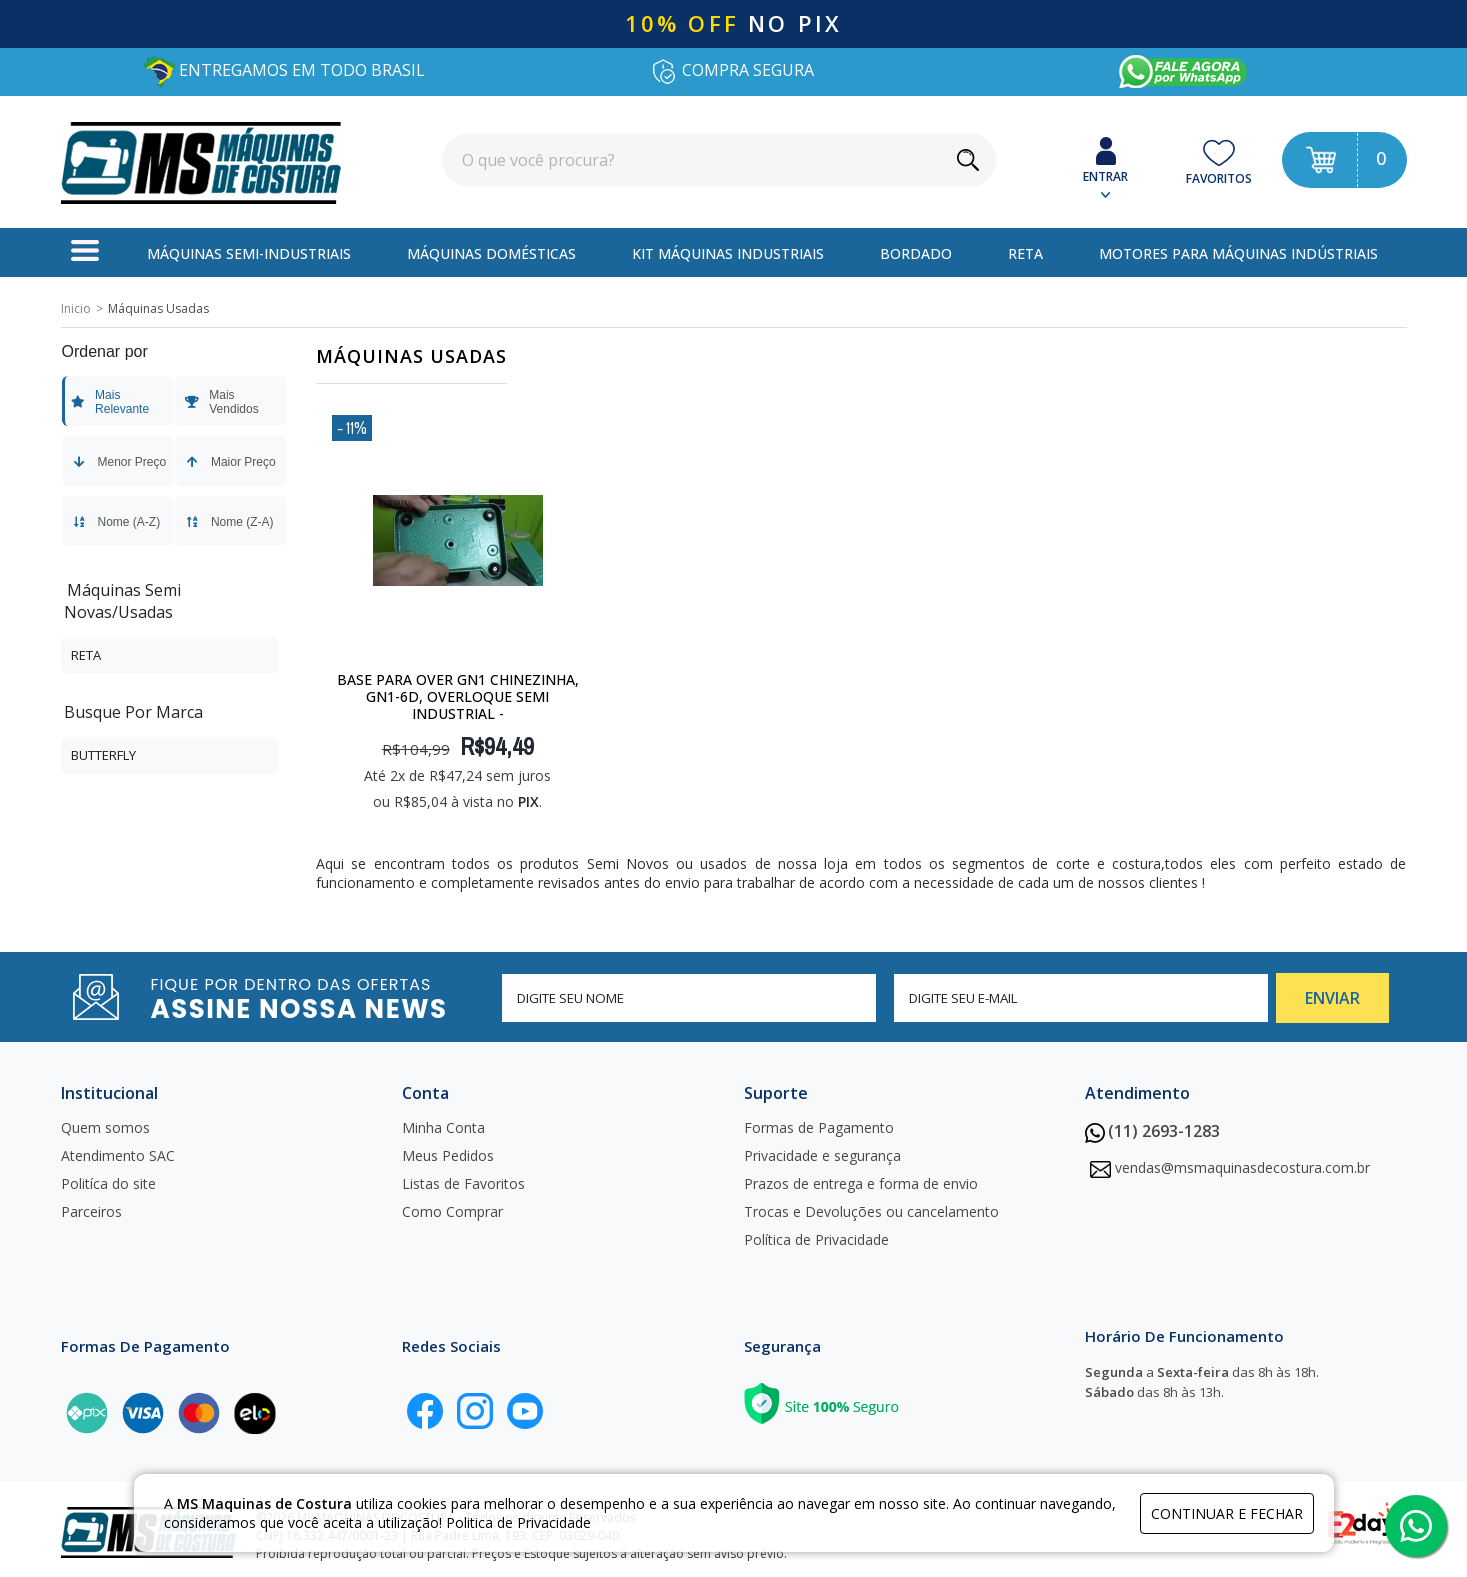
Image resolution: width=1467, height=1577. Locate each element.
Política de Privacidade (816, 1239)
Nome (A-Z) (115, 522)
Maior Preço (229, 462)
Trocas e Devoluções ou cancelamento (871, 1211)
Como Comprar (452, 1211)
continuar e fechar (1227, 1513)
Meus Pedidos (448, 1155)
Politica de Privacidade (518, 1522)
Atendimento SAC (118, 1155)
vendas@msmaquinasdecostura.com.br (1242, 1167)
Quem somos (105, 1127)
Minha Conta (443, 1127)
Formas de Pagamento (819, 1127)
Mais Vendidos (221, 402)
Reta (86, 655)
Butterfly (103, 755)
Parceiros (91, 1211)
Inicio (76, 308)
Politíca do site (108, 1183)
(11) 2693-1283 (1152, 1131)
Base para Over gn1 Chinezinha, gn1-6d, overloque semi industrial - (458, 696)
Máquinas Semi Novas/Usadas (122, 601)
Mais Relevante (110, 402)
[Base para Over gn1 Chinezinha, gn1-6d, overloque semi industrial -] (458, 540)
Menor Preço (118, 462)
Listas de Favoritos (463, 1183)
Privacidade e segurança (822, 1155)
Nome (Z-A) (228, 522)
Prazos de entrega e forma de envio (861, 1183)
